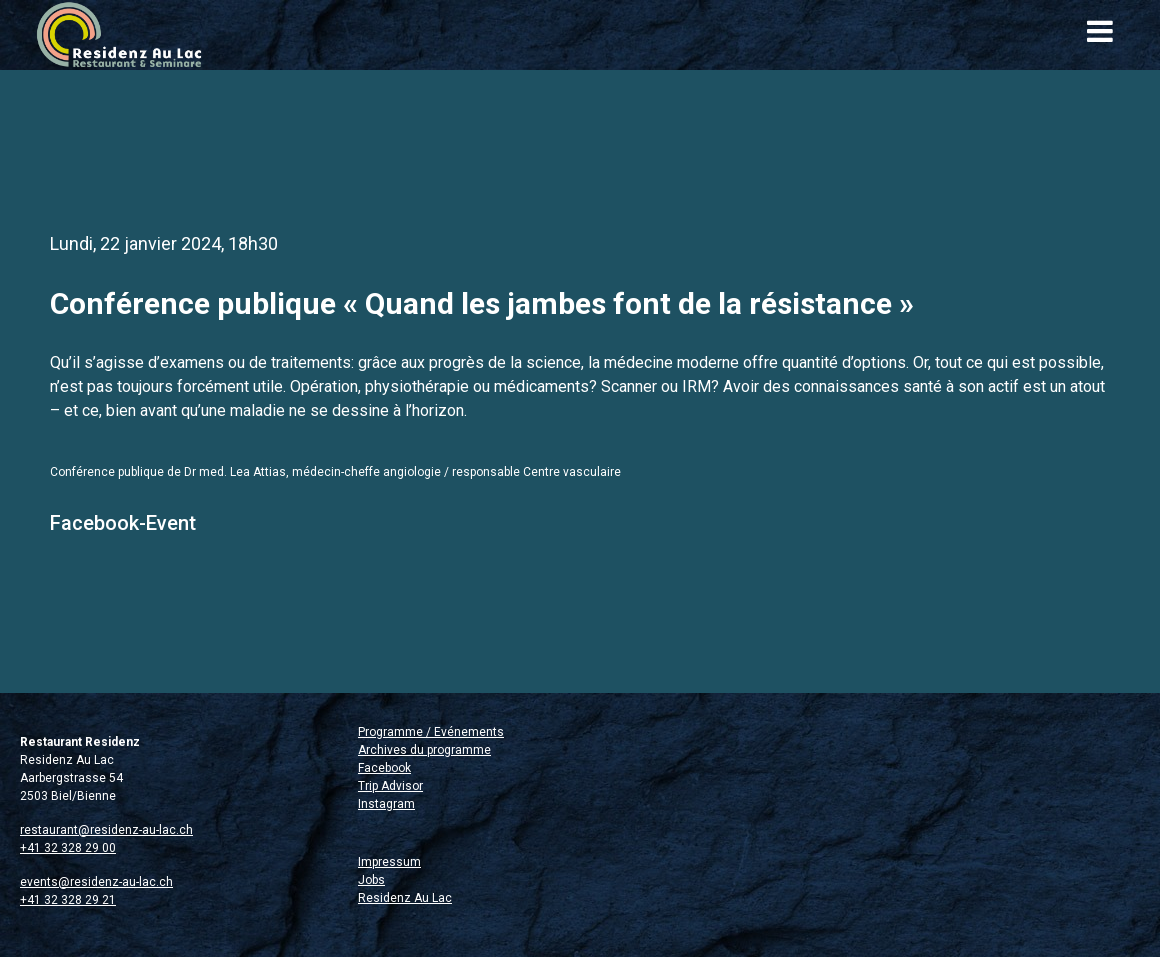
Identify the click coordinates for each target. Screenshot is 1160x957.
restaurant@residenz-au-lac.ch (106, 830)
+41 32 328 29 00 (68, 848)
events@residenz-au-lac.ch (96, 882)
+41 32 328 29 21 (68, 900)
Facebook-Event (123, 523)
